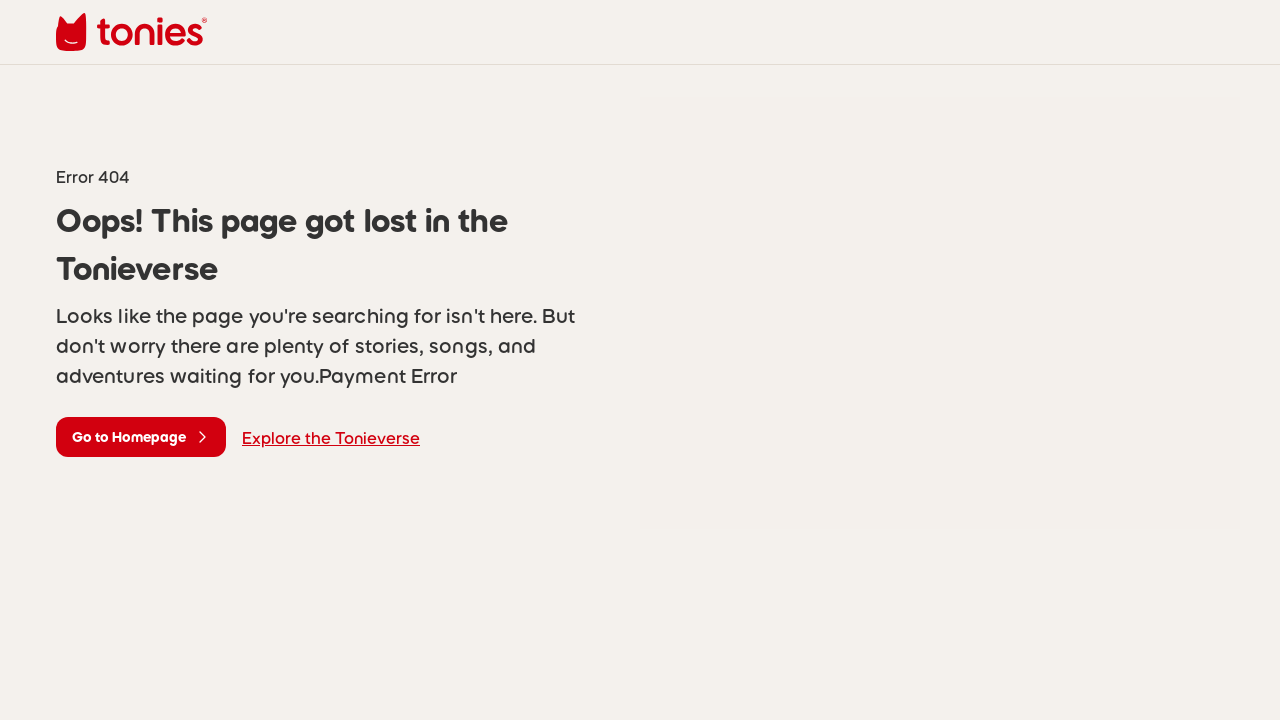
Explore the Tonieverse (331, 438)
